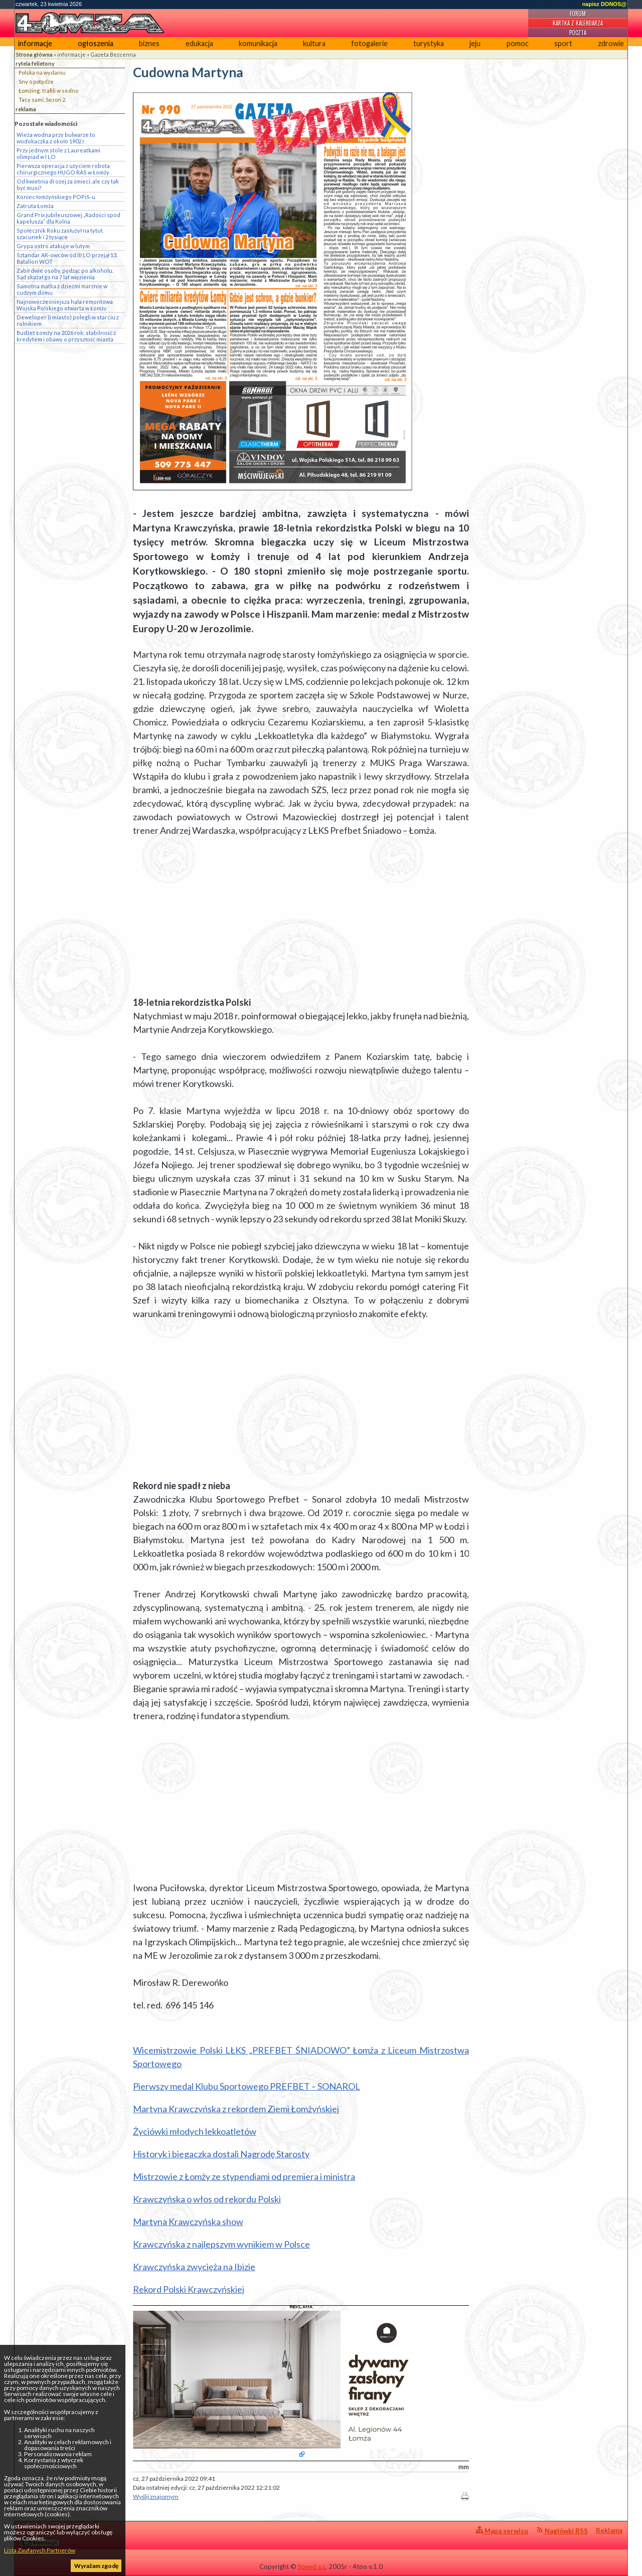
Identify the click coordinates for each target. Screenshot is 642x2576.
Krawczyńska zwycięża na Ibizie (194, 2266)
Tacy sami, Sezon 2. (42, 99)
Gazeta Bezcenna (113, 54)
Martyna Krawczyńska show (188, 2221)
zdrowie (611, 43)
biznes (149, 43)
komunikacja (258, 43)
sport (563, 43)
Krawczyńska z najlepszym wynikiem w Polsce (221, 2244)
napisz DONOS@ (604, 4)
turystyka (428, 43)
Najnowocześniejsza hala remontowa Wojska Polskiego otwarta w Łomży (65, 304)
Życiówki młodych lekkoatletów (194, 2131)
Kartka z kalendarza (578, 23)
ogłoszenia (95, 43)
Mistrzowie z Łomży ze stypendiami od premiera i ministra (244, 2176)
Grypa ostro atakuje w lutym (53, 246)
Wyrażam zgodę (96, 2565)
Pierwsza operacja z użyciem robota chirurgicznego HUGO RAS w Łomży (63, 168)
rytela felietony (35, 63)
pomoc (518, 43)
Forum (578, 14)
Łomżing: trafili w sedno (48, 90)
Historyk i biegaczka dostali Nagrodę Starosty (221, 2153)
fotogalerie (369, 43)
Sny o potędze (36, 81)
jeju (474, 43)
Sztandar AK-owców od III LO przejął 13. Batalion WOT (67, 258)
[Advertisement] (301, 916)
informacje (35, 43)
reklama (26, 109)
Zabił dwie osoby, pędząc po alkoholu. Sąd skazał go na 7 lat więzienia (65, 273)
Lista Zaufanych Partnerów (39, 2550)
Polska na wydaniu (42, 72)
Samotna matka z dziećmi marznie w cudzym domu (62, 289)
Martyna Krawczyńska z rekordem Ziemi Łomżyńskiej (236, 2108)
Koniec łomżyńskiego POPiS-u (56, 197)
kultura (314, 43)
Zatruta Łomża (35, 206)
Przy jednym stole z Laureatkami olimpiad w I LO (58, 153)
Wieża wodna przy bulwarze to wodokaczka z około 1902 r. (56, 137)
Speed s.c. (312, 2566)
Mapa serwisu (502, 2530)
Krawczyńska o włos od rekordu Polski (207, 2198)
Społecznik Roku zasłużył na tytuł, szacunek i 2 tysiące (60, 233)
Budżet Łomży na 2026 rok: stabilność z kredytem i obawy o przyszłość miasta (66, 335)
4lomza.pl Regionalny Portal (64, 2536)
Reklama (609, 2530)
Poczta (577, 33)
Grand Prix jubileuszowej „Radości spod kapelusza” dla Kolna (68, 218)
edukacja (199, 43)
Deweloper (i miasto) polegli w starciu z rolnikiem (68, 320)
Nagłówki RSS (562, 2530)
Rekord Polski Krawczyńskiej (188, 2289)
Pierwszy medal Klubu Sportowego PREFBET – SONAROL (246, 2086)
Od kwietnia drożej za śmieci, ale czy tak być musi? (68, 184)
